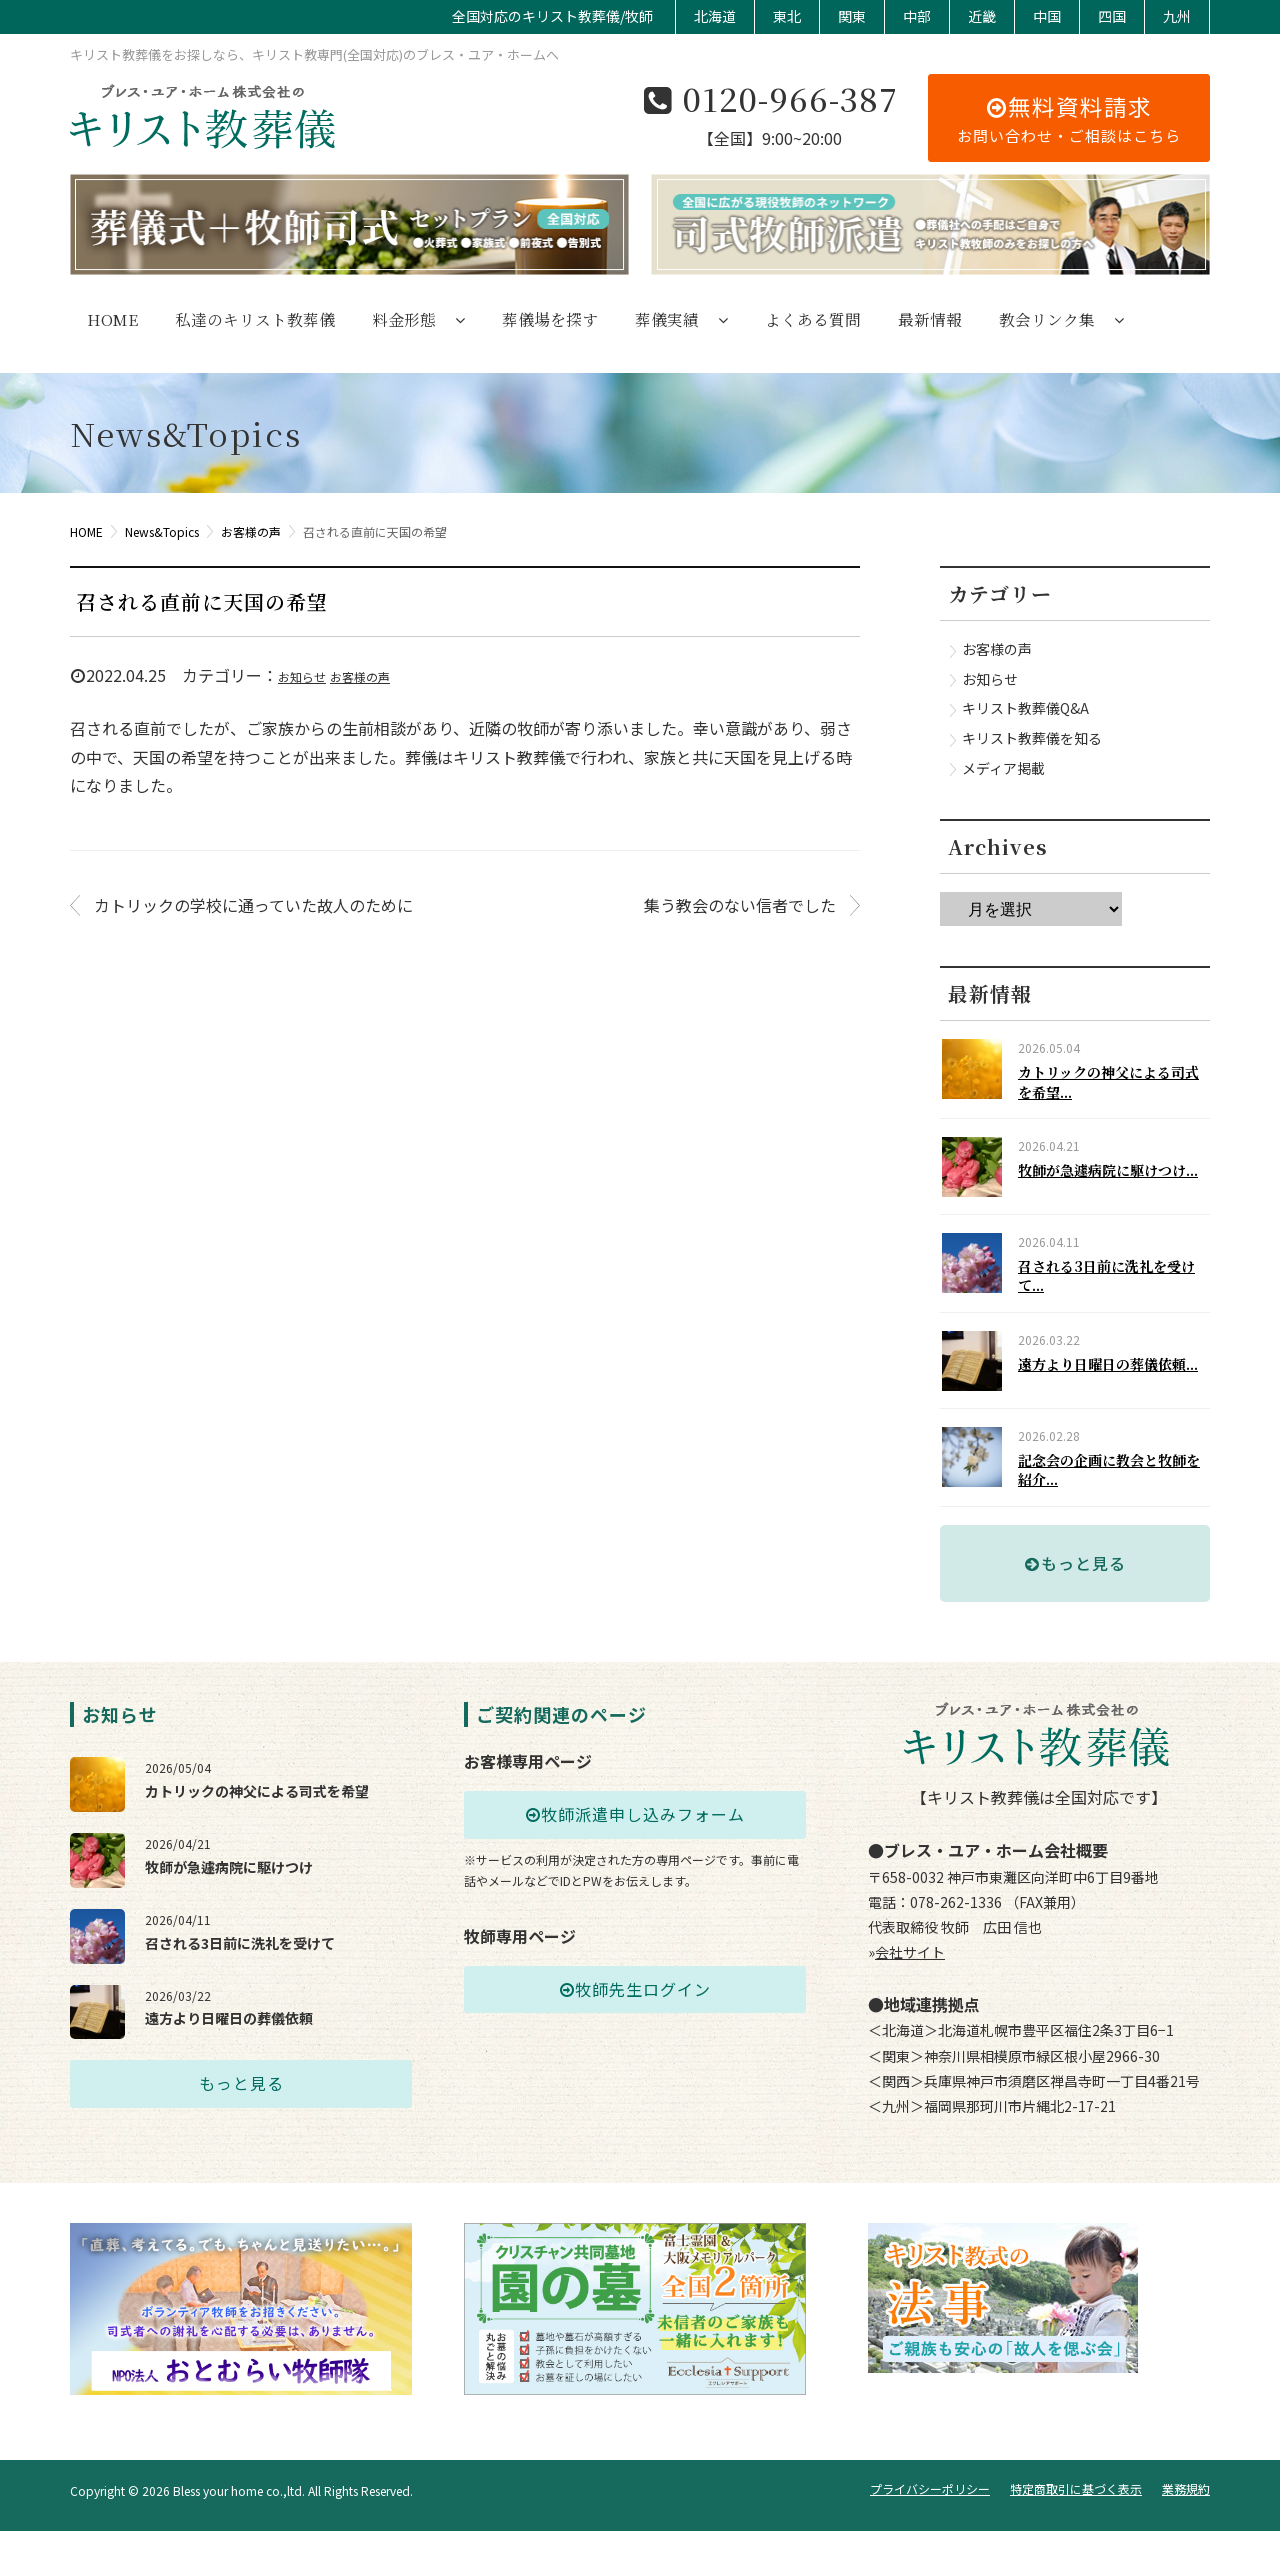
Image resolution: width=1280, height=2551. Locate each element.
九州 (1177, 16)
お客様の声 (360, 676)
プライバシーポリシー (930, 2509)
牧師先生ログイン (635, 2034)
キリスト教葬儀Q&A (1025, 708)
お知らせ (302, 676)
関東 (852, 16)
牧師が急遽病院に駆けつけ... (1118, 1178)
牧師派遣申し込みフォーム (635, 1859)
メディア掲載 (1003, 768)
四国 (1112, 16)
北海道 (715, 16)
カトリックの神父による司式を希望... (1111, 1082)
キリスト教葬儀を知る (1032, 738)
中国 (1047, 16)
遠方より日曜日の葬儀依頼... (1118, 1390)
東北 (787, 16)
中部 (917, 16)
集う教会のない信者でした (740, 905)
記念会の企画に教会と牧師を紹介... (1112, 1506)
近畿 (982, 16)
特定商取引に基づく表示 (1076, 2509)
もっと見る (1075, 1607)
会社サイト (910, 1997)
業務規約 (1186, 2509)
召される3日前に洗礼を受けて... (1116, 1294)
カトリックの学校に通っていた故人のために (253, 905)
